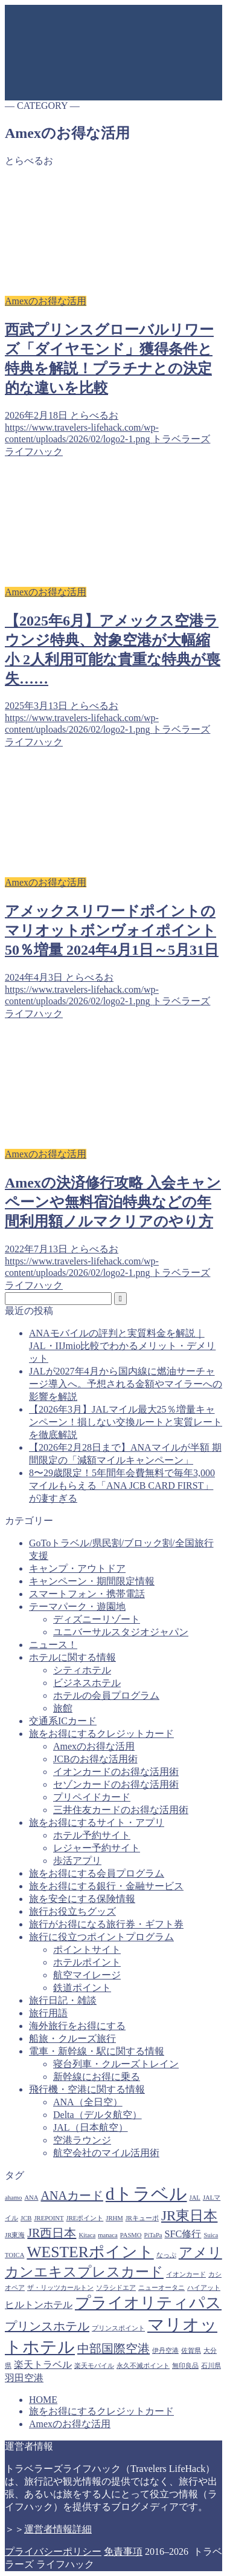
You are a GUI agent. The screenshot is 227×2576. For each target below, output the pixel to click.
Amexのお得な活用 (94, 1746)
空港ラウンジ (82, 2140)
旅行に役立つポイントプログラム (101, 1937)
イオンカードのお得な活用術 (116, 1772)
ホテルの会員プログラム (106, 1695)
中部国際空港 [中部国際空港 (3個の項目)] (113, 2348)
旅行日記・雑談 (63, 2000)
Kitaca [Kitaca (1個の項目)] (86, 2235)
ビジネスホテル (87, 1683)
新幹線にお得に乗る (96, 2076)
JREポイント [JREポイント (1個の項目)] (85, 2218)
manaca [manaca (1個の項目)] (108, 2235)
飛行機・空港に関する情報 (87, 2089)
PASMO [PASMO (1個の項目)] (131, 2235)
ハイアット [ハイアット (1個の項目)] (203, 2287)
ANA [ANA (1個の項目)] (31, 2197)
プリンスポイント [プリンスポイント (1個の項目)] (118, 2328)
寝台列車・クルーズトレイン (116, 2064)
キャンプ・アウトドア (77, 1568)
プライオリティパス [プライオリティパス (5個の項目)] (148, 2303)
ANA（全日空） (88, 2102)
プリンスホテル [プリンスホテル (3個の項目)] (47, 2326)
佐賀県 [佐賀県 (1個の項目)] (191, 2350)
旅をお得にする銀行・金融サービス (106, 1886)
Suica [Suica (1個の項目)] (210, 2235)
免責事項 (123, 2551)
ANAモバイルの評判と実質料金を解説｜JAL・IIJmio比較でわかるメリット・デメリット (122, 1346)
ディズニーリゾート (96, 1619)
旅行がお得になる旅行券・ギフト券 (106, 1924)
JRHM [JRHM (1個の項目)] (114, 2218)
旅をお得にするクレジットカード (101, 1733)
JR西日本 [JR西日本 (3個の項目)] (51, 2233)
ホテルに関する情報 (72, 1657)
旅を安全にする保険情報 (82, 1899)
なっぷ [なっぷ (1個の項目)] (166, 2255)
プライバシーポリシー (53, 2551)
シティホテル (82, 1670)
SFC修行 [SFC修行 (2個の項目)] (183, 2234)
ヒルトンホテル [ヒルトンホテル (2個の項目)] (38, 2305)
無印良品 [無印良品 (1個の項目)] (185, 2365)
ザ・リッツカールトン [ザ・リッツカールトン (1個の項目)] (60, 2287)
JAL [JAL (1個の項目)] (195, 2197)
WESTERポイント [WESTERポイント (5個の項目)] (90, 2252)
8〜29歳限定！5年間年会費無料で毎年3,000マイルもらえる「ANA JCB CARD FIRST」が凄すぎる (122, 1485)
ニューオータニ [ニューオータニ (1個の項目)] (161, 2287)
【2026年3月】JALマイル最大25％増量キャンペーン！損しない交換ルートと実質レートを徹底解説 (125, 1422)
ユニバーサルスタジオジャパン (120, 1632)
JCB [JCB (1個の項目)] (26, 2218)
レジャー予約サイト (96, 1848)
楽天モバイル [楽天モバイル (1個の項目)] (94, 2365)
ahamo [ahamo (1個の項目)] (13, 2197)
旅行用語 (48, 2013)
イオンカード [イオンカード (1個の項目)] (186, 2274)
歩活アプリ (77, 1860)
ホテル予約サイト (91, 1835)
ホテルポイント (87, 1962)
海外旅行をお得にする (77, 2026)
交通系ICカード (63, 1721)
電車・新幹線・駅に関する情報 (96, 2051)
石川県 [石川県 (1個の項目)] (211, 2365)
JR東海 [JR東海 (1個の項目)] (15, 2235)
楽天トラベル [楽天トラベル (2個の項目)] (43, 2364)
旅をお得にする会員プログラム (96, 1873)
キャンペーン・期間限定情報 (92, 1581)
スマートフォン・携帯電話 (87, 1594)
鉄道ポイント (82, 1988)
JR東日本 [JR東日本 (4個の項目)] (189, 2215)
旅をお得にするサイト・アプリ (96, 1822)
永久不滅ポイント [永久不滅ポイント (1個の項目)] (143, 2365)
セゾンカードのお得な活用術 (116, 1784)
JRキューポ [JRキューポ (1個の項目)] (142, 2218)
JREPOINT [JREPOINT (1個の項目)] (48, 2218)
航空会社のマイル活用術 (106, 2153)
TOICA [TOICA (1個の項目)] (14, 2255)
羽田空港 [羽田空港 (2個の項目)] (24, 2378)
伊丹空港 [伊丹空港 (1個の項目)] (165, 2350)
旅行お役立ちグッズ (72, 1911)
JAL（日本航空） (90, 2127)
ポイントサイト (87, 1949)
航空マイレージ (87, 1975)
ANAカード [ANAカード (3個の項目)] (72, 2195)
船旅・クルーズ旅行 (72, 2038)
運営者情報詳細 (58, 2529)
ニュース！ (53, 1644)
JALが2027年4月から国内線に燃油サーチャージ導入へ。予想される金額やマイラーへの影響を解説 (125, 1384)
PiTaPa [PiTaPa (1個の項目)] (153, 2235)
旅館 (62, 1708)
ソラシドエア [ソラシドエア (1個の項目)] (116, 2287)
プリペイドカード (91, 1797)
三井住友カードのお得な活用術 (120, 1810)
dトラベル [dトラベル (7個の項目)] (146, 2193)
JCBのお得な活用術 (95, 1759)
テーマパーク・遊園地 (77, 1606)
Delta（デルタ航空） (97, 2115)
